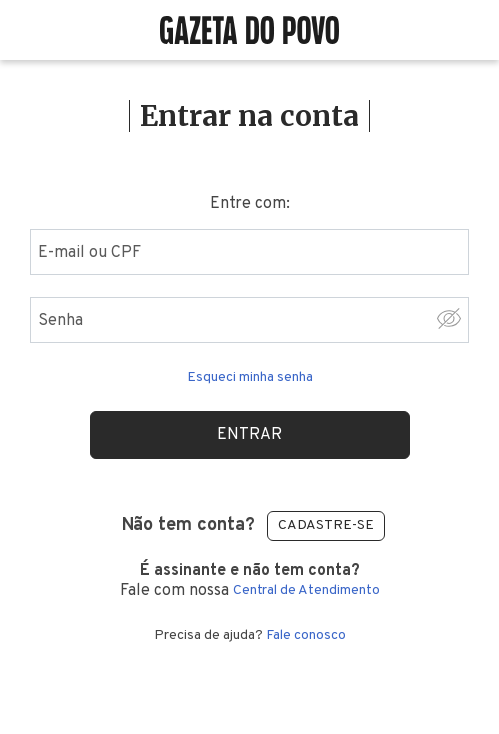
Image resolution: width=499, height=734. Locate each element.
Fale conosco (306, 636)
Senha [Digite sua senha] (60, 321)
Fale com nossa (249, 581)
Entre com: (250, 204)
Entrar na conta (249, 116)
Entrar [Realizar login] (249, 435)
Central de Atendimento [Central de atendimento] (306, 590)
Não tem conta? (188, 525)
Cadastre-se (326, 525)
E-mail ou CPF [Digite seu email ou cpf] (89, 253)
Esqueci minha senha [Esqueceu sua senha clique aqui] (250, 378)
